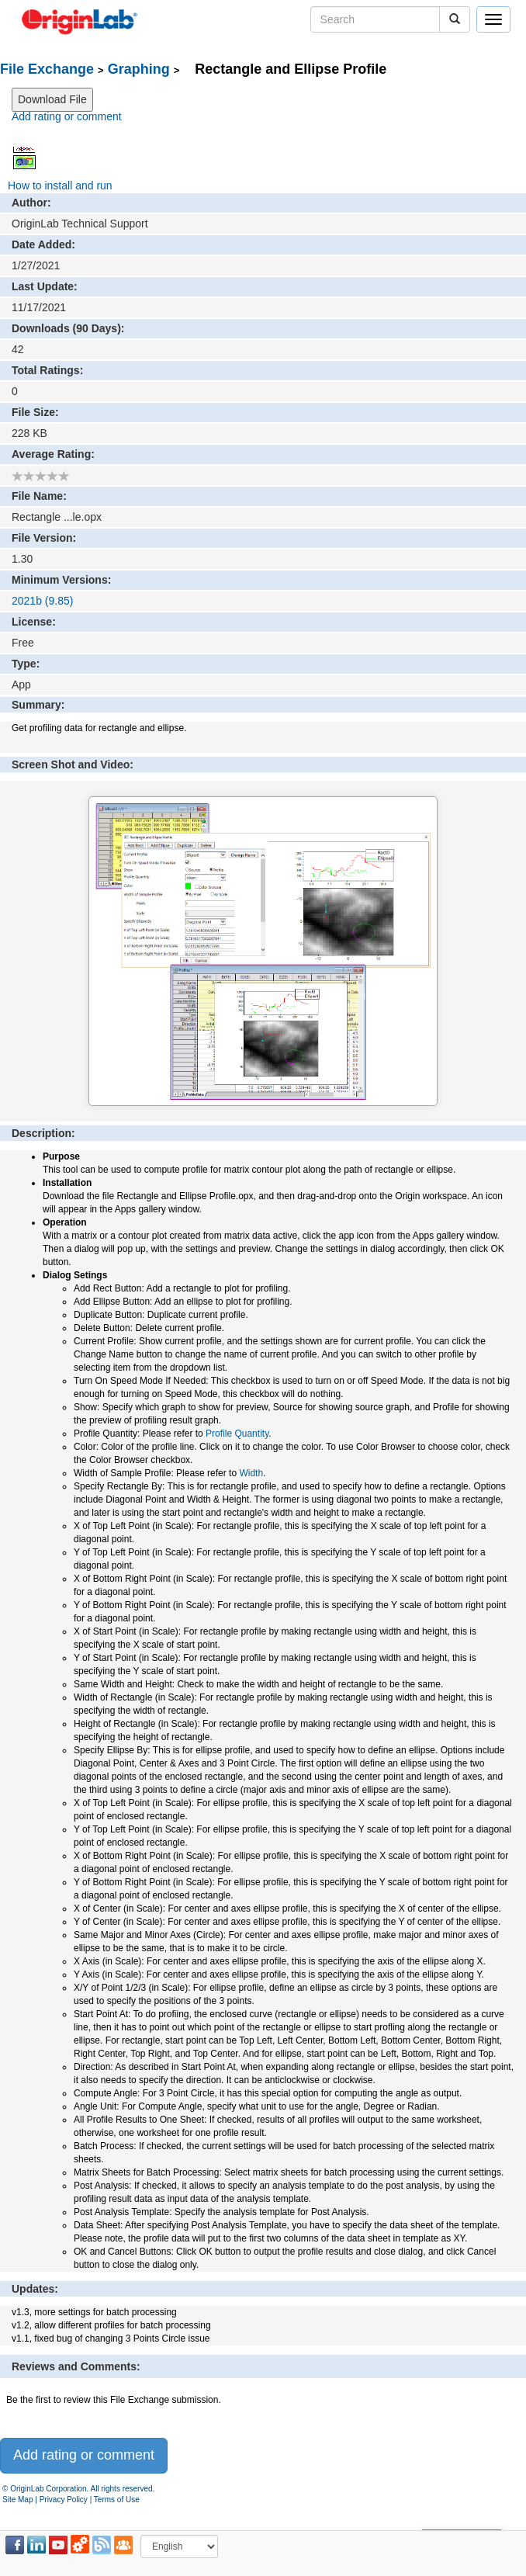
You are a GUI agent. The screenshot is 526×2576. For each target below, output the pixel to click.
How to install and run (60, 185)
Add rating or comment (67, 116)
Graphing (139, 69)
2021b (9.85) (42, 601)
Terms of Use (117, 2499)
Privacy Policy (64, 2499)
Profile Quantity (237, 1433)
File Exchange (47, 69)
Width (251, 1473)
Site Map (17, 2499)
